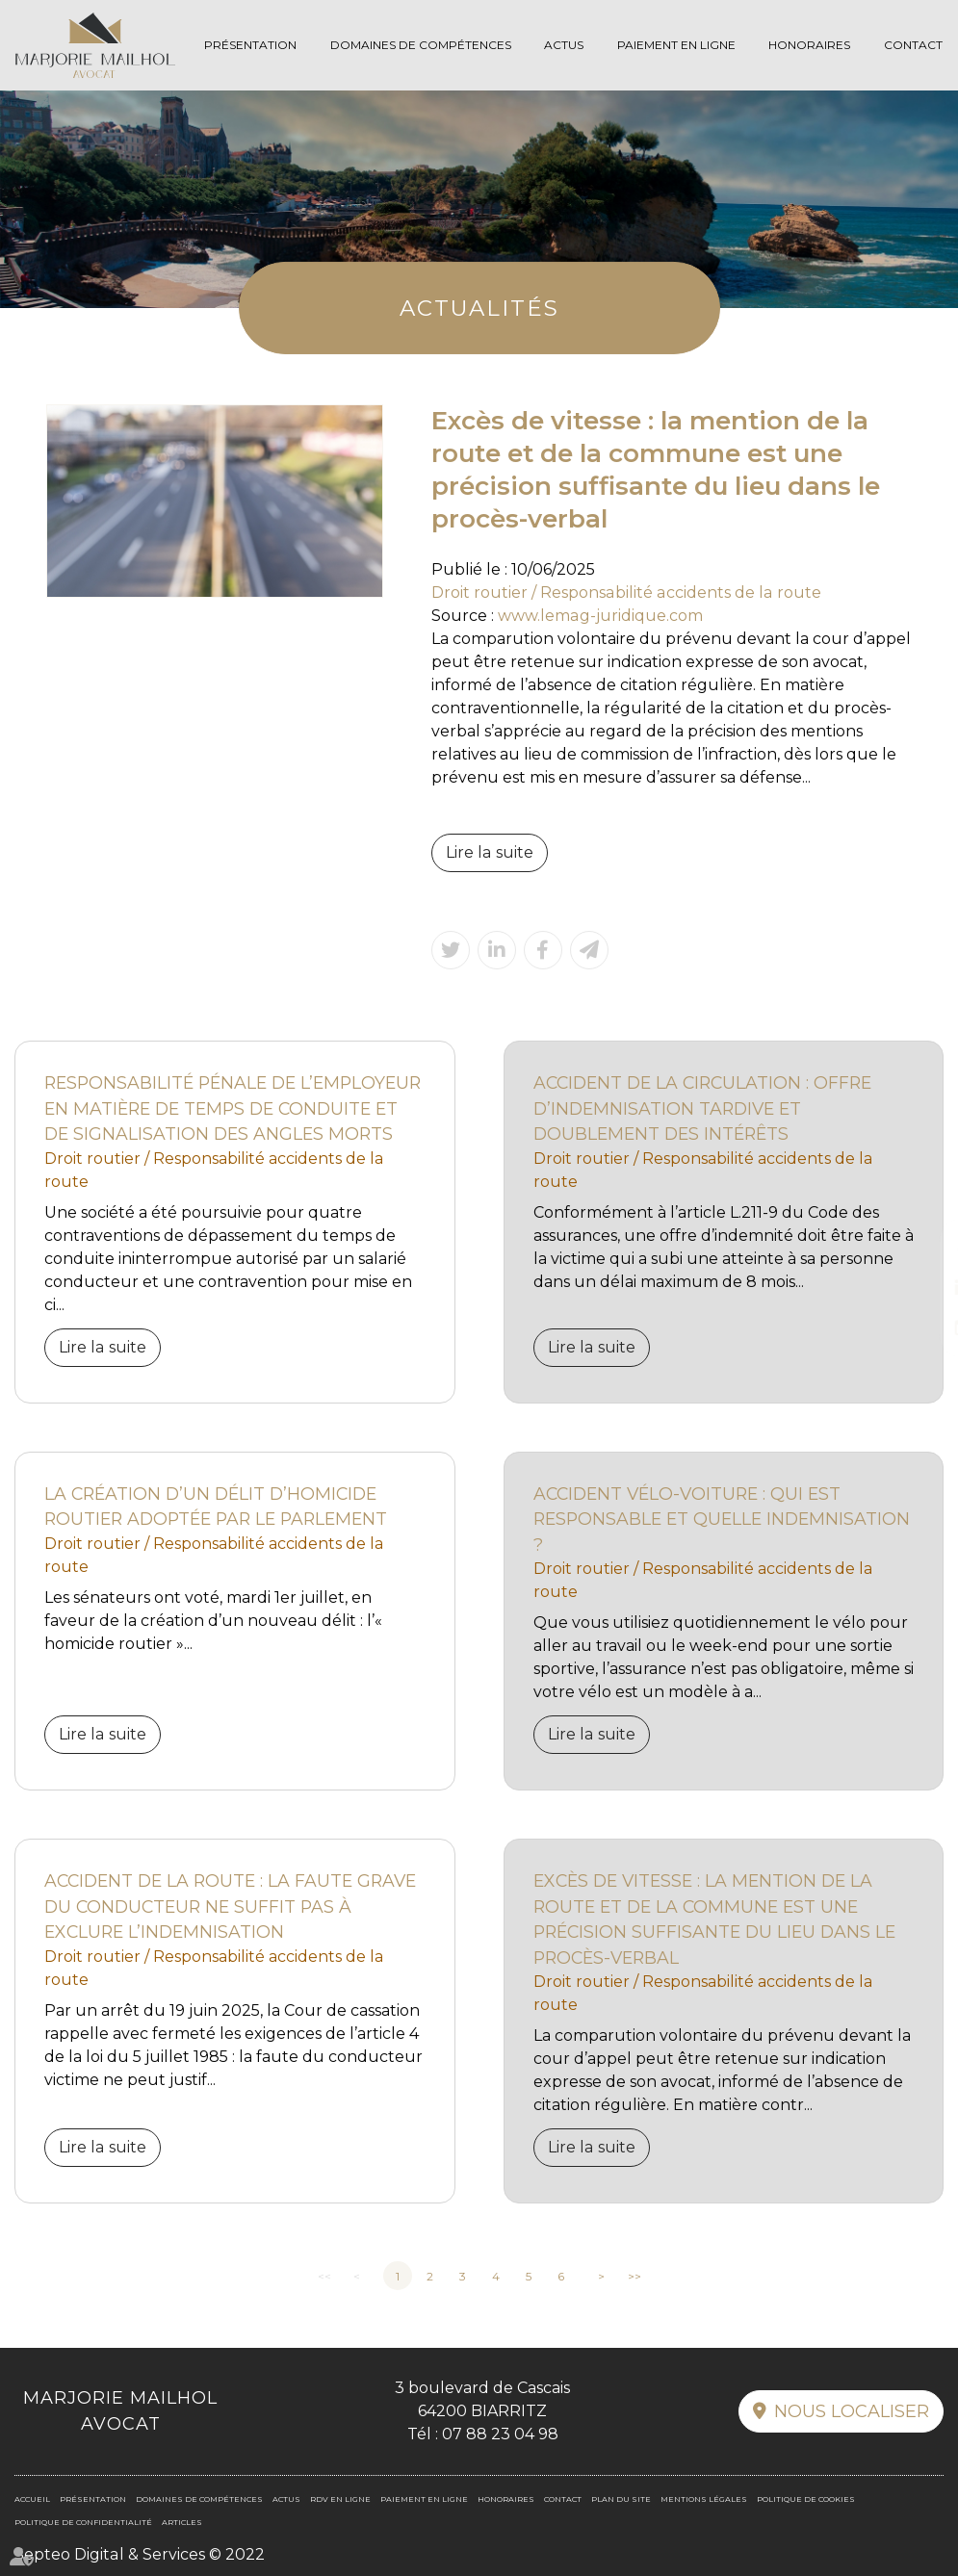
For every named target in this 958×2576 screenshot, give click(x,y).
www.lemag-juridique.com (600, 615)
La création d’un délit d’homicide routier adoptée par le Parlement (215, 1506)
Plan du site (621, 2499)
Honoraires (809, 45)
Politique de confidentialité (83, 2522)
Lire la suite (489, 852)
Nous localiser (851, 2411)
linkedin (919, 1288)
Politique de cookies (806, 2499)
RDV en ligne (919, 1326)
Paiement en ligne (676, 45)
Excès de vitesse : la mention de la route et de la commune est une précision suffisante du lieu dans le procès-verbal (714, 1919)
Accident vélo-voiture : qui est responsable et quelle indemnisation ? (721, 1519)
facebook (919, 1249)
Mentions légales (703, 2499)
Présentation (250, 45)
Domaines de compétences (420, 45)
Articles (182, 2522)
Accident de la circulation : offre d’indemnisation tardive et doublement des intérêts (702, 1108)
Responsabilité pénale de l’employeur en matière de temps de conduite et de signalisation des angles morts (232, 1108)
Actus (563, 45)
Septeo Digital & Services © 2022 (139, 2554)
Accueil (32, 2499)
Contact (913, 45)
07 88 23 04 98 (500, 2434)
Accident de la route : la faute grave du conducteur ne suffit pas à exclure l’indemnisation (230, 1906)
